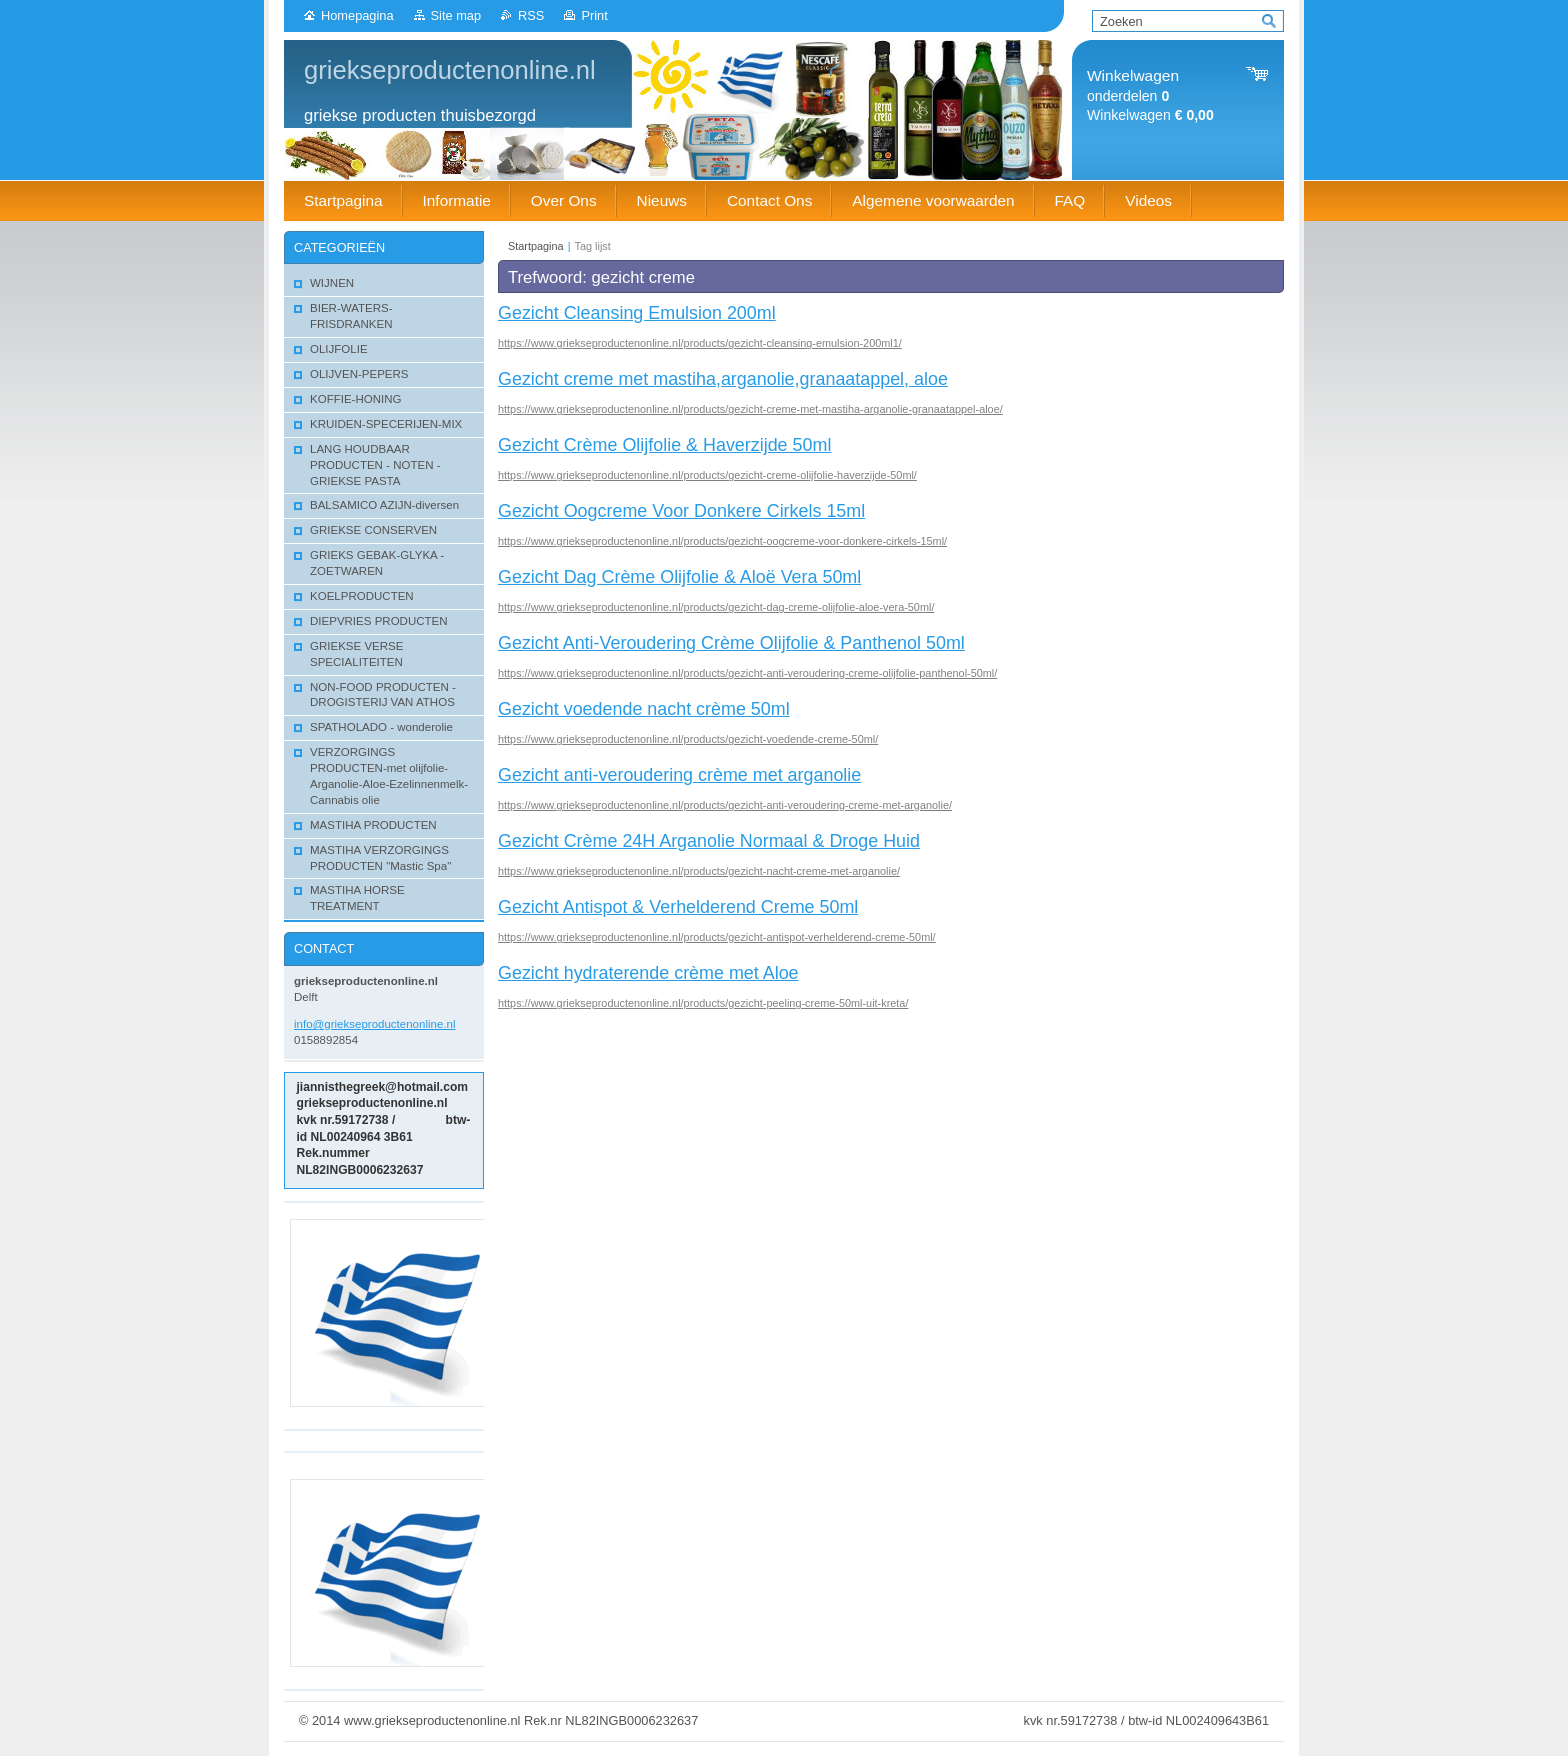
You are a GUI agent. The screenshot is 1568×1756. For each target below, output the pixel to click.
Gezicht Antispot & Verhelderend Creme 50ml (678, 907)
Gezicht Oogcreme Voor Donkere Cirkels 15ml (681, 511)
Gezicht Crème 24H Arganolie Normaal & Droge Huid (709, 841)
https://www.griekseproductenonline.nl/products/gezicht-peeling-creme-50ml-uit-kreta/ (703, 1003)
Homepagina (357, 15)
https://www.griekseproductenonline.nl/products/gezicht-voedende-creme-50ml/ (688, 739)
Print (594, 15)
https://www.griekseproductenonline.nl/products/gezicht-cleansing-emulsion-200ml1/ (700, 343)
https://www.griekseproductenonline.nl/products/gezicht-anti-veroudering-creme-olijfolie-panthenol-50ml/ (747, 673)
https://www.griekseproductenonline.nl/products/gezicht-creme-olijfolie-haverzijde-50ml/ (707, 475)
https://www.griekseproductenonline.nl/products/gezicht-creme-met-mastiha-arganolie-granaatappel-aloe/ (750, 409)
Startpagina (536, 246)
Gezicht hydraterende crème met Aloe (648, 973)
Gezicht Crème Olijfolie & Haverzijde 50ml (664, 445)
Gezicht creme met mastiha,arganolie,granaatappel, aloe (723, 379)
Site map (456, 15)
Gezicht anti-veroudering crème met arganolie (679, 775)
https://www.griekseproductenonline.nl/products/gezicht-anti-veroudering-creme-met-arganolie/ (725, 805)
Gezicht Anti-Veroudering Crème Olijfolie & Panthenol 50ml (731, 643)
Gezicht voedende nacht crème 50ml (644, 709)
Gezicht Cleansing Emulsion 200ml (637, 313)
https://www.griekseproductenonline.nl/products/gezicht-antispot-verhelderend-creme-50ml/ (717, 937)
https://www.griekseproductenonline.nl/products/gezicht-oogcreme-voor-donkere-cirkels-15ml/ (722, 541)
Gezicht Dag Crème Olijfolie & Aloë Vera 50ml (679, 577)
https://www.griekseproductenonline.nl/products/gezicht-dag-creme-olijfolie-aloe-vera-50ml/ (716, 607)
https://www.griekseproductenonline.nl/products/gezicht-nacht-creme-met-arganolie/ (699, 871)
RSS (531, 15)
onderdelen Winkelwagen (1150, 95)
